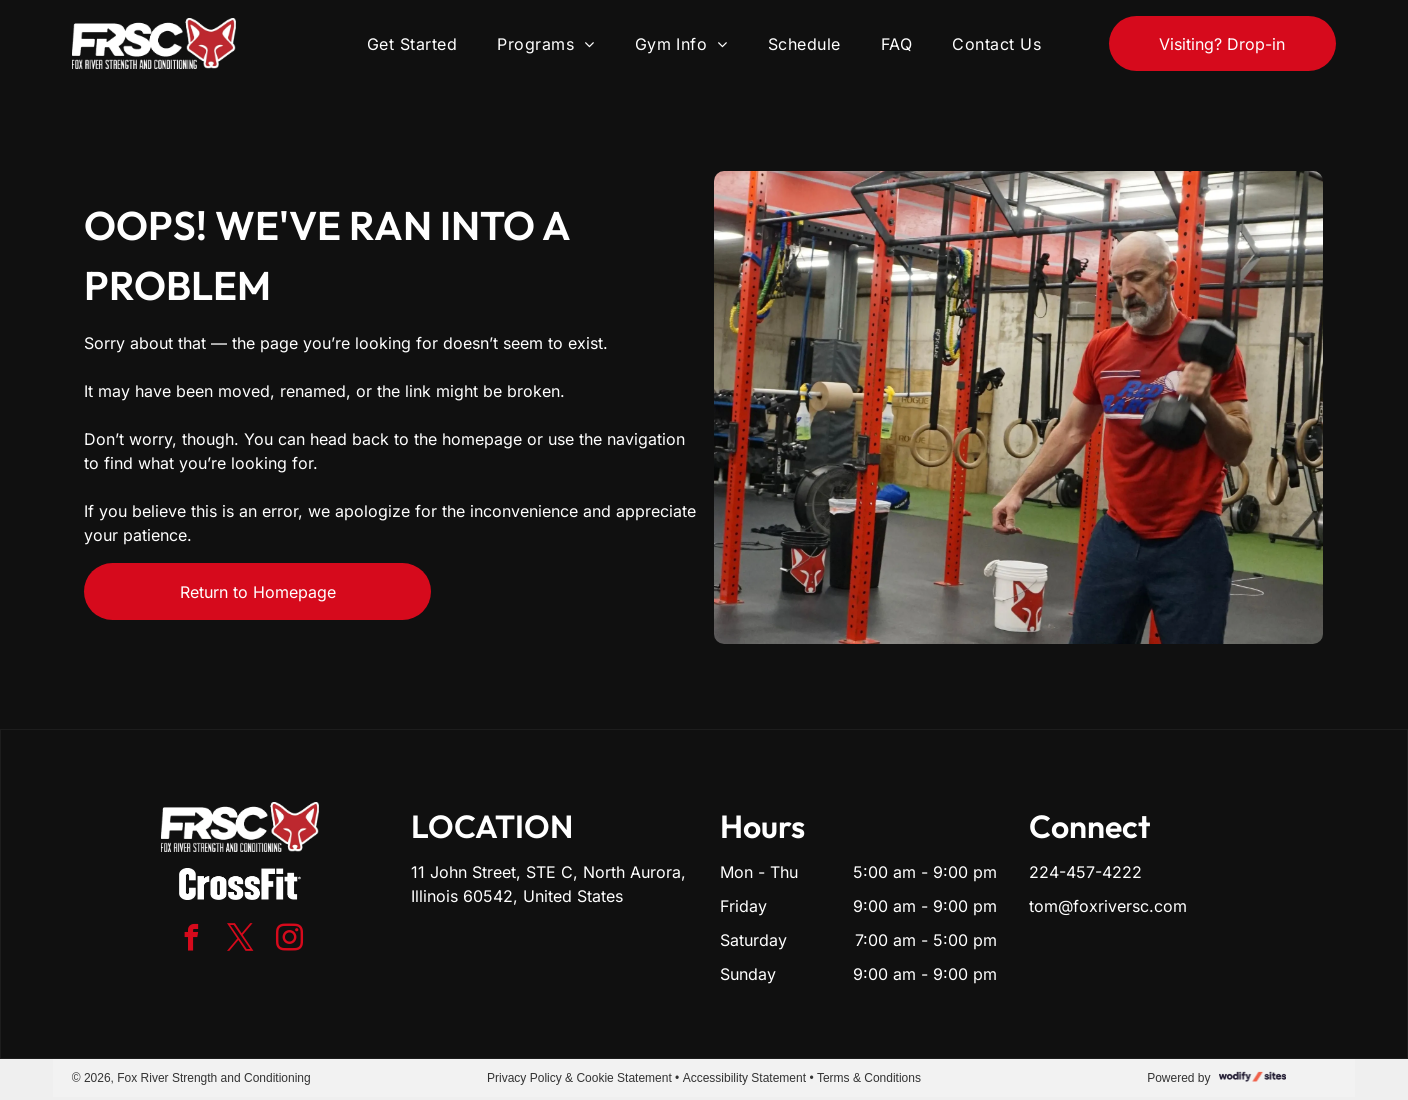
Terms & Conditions (869, 1078)
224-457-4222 (1085, 872)
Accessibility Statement (744, 1078)
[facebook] (191, 940)
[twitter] (240, 940)
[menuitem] (412, 43)
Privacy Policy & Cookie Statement (579, 1078)
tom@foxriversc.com (1108, 906)
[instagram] (289, 940)
